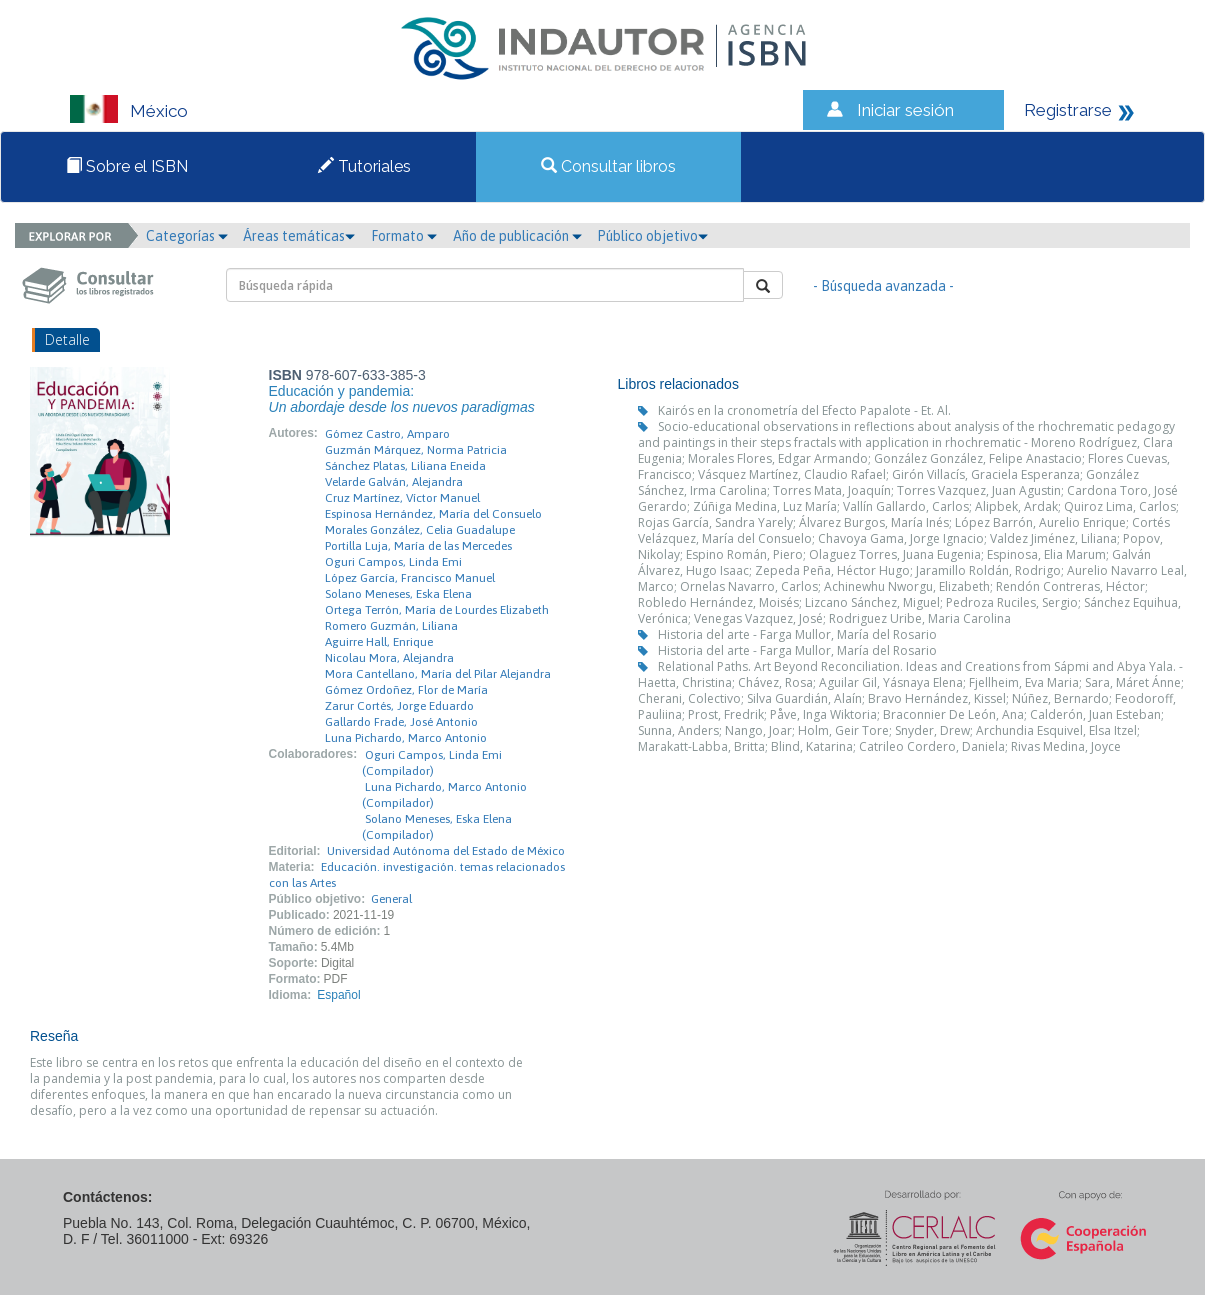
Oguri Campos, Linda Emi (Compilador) (432, 763)
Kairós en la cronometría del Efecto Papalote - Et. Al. (804, 410)
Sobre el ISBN (127, 166)
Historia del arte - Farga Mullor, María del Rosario (797, 634)
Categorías (187, 236)
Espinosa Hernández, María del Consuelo (433, 514)
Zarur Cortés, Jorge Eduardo (399, 706)
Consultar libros (608, 166)
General (391, 899)
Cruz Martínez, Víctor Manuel (402, 498)
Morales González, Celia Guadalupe (420, 530)
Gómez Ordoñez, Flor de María (406, 690)
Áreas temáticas (299, 236)
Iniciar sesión (905, 110)
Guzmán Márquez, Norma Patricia (416, 450)
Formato (404, 236)
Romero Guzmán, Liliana (391, 626)
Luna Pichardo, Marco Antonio (406, 738)
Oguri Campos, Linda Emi (393, 562)
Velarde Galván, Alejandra (394, 482)
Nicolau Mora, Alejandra (389, 658)
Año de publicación (517, 236)
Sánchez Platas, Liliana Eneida (405, 466)
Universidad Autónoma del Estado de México (446, 851)
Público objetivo (652, 236)
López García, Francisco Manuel (410, 578)
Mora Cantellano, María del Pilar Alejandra (438, 674)
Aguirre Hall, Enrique (379, 642)
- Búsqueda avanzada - (883, 286)
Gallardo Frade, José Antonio (401, 722)
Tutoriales (364, 166)
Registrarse (1068, 110)
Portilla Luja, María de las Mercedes (418, 546)
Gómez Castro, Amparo (387, 434)
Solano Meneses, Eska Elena (398, 594)
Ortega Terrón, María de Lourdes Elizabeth (437, 610)
